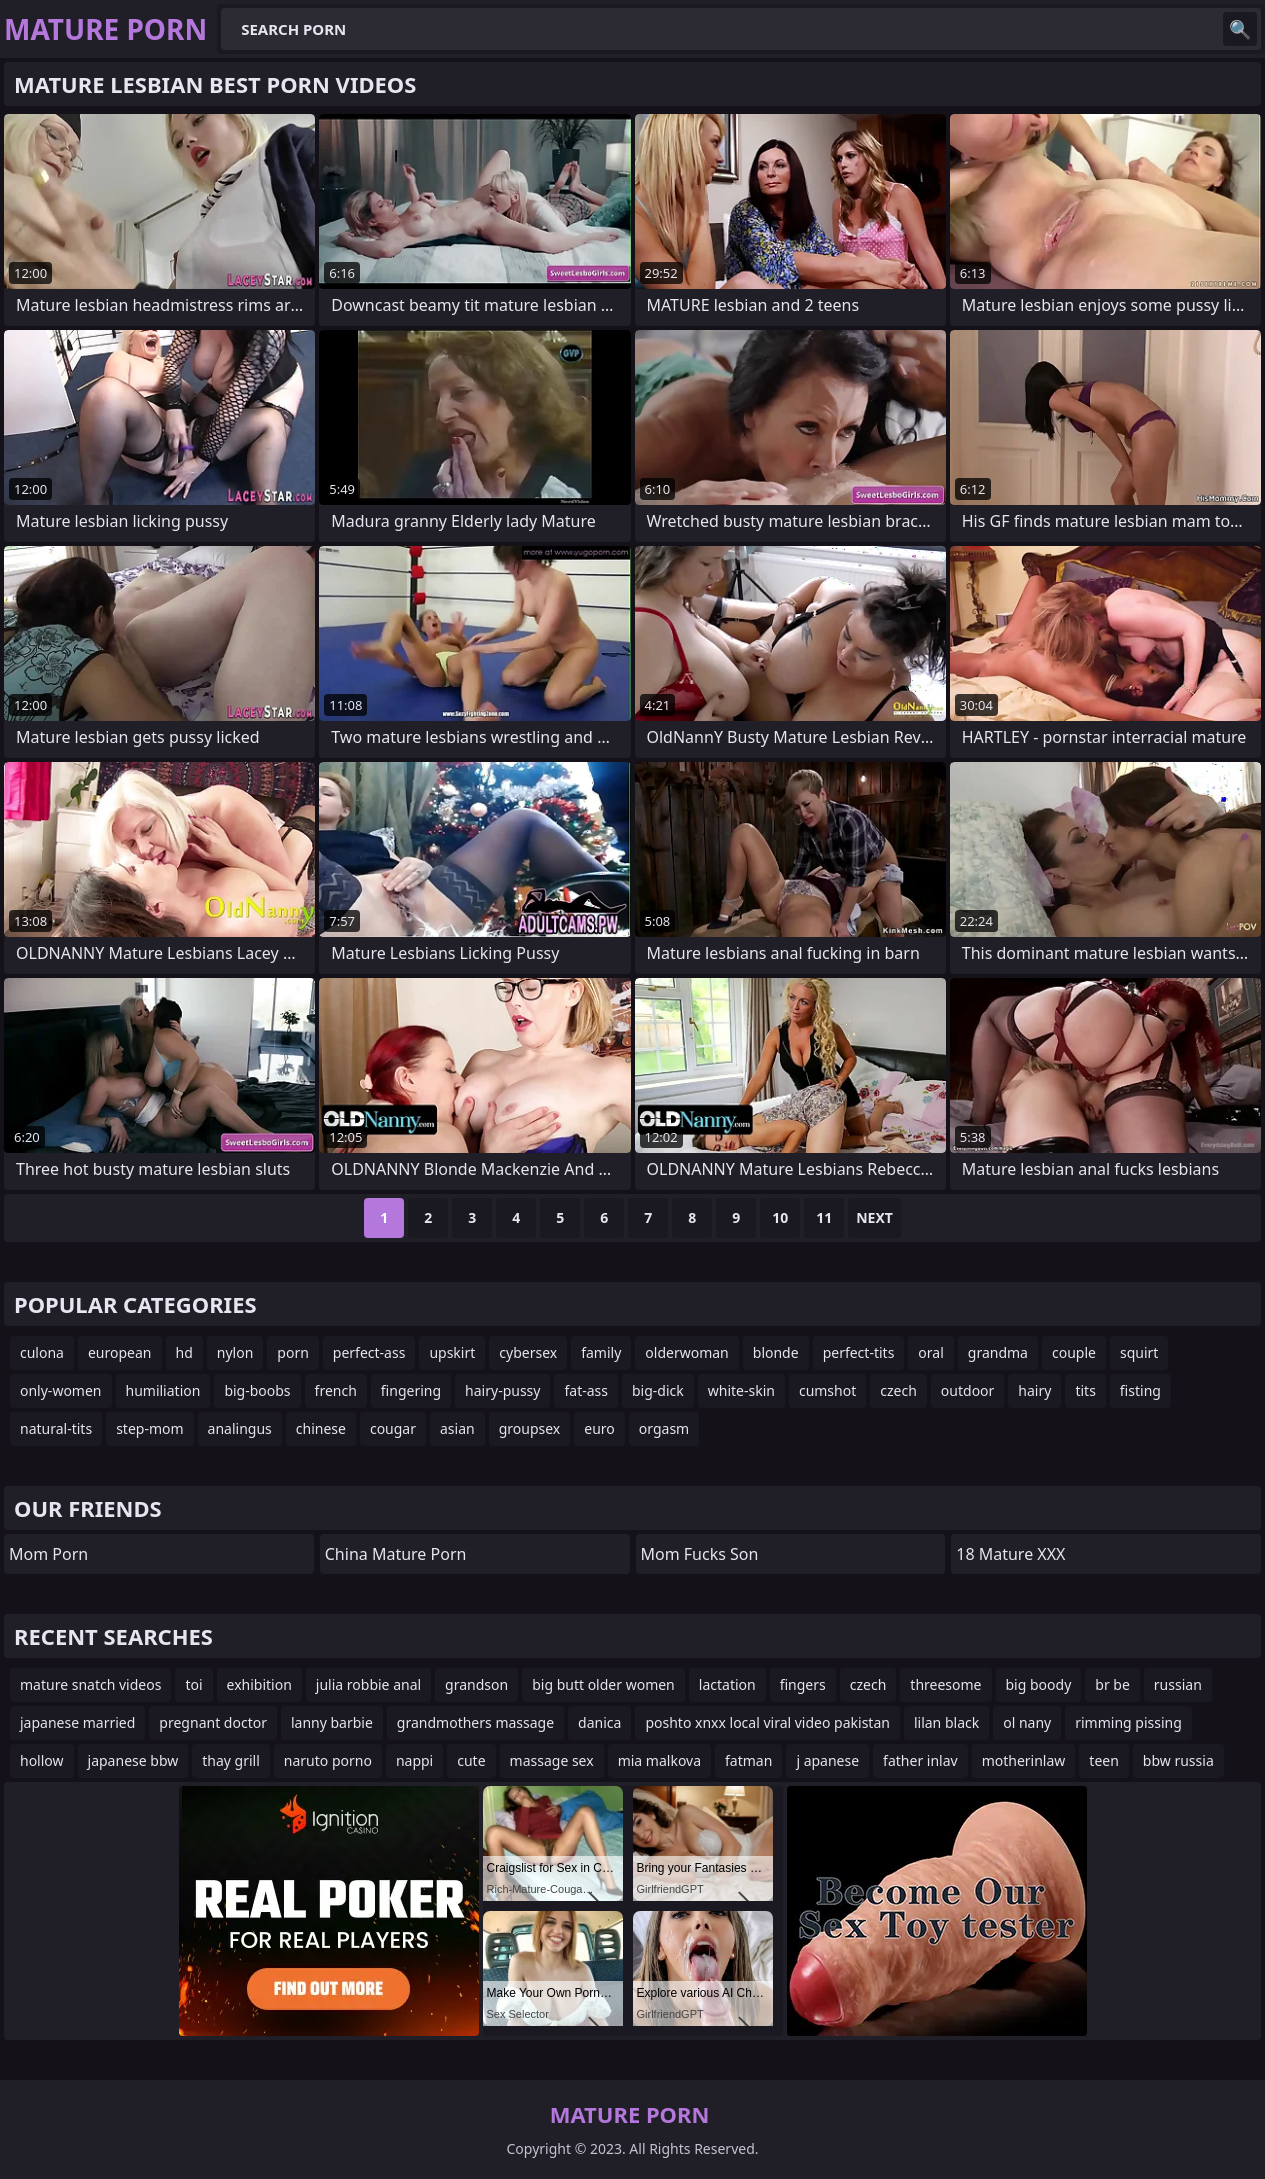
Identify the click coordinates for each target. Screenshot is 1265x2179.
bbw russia (1178, 1760)
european (120, 1352)
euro (599, 1428)
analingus (240, 1428)
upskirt (452, 1352)
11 (824, 1217)
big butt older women (603, 1684)
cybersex (528, 1352)
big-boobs (257, 1390)
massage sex (552, 1760)
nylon (235, 1352)
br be (1112, 1684)
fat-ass (586, 1390)
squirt (1139, 1352)
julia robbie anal (368, 1684)
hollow (42, 1760)
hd (184, 1352)
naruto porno (328, 1760)
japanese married (77, 1722)
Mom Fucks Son (700, 1554)
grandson (476, 1684)
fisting (1140, 1390)
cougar (393, 1428)
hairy (1034, 1390)
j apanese (827, 1760)
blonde (776, 1352)
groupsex (530, 1428)
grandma (998, 1352)
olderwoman (686, 1352)
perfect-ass (369, 1352)
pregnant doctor (213, 1722)
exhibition (259, 1684)
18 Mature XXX (1010, 1554)
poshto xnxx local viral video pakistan (767, 1722)
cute (471, 1760)
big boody (1039, 1684)
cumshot (827, 1390)
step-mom (149, 1428)
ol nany (1027, 1722)
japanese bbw (133, 1760)
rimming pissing (1128, 1722)
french (336, 1390)
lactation (727, 1684)
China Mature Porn (396, 1554)
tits (1085, 1390)
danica (599, 1722)
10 (780, 1217)
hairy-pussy (502, 1390)
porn (293, 1352)
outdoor (968, 1390)
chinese (321, 1428)
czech (898, 1390)
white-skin (741, 1390)
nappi (414, 1760)
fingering (411, 1390)
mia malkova (659, 1760)
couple (1074, 1352)
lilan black (946, 1722)
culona (42, 1352)
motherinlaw (1024, 1760)
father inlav (920, 1760)
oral (930, 1352)
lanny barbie (332, 1722)
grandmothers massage (475, 1722)
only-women (61, 1390)
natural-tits (56, 1428)
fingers (803, 1684)
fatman (748, 1760)
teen (1104, 1760)
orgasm (664, 1428)
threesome (945, 1684)
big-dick (658, 1390)
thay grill (231, 1760)
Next (874, 1217)
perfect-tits (859, 1352)
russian (1178, 1684)
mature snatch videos (90, 1684)
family (601, 1352)
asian (457, 1428)
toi (193, 1684)
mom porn (48, 1554)
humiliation (163, 1390)
